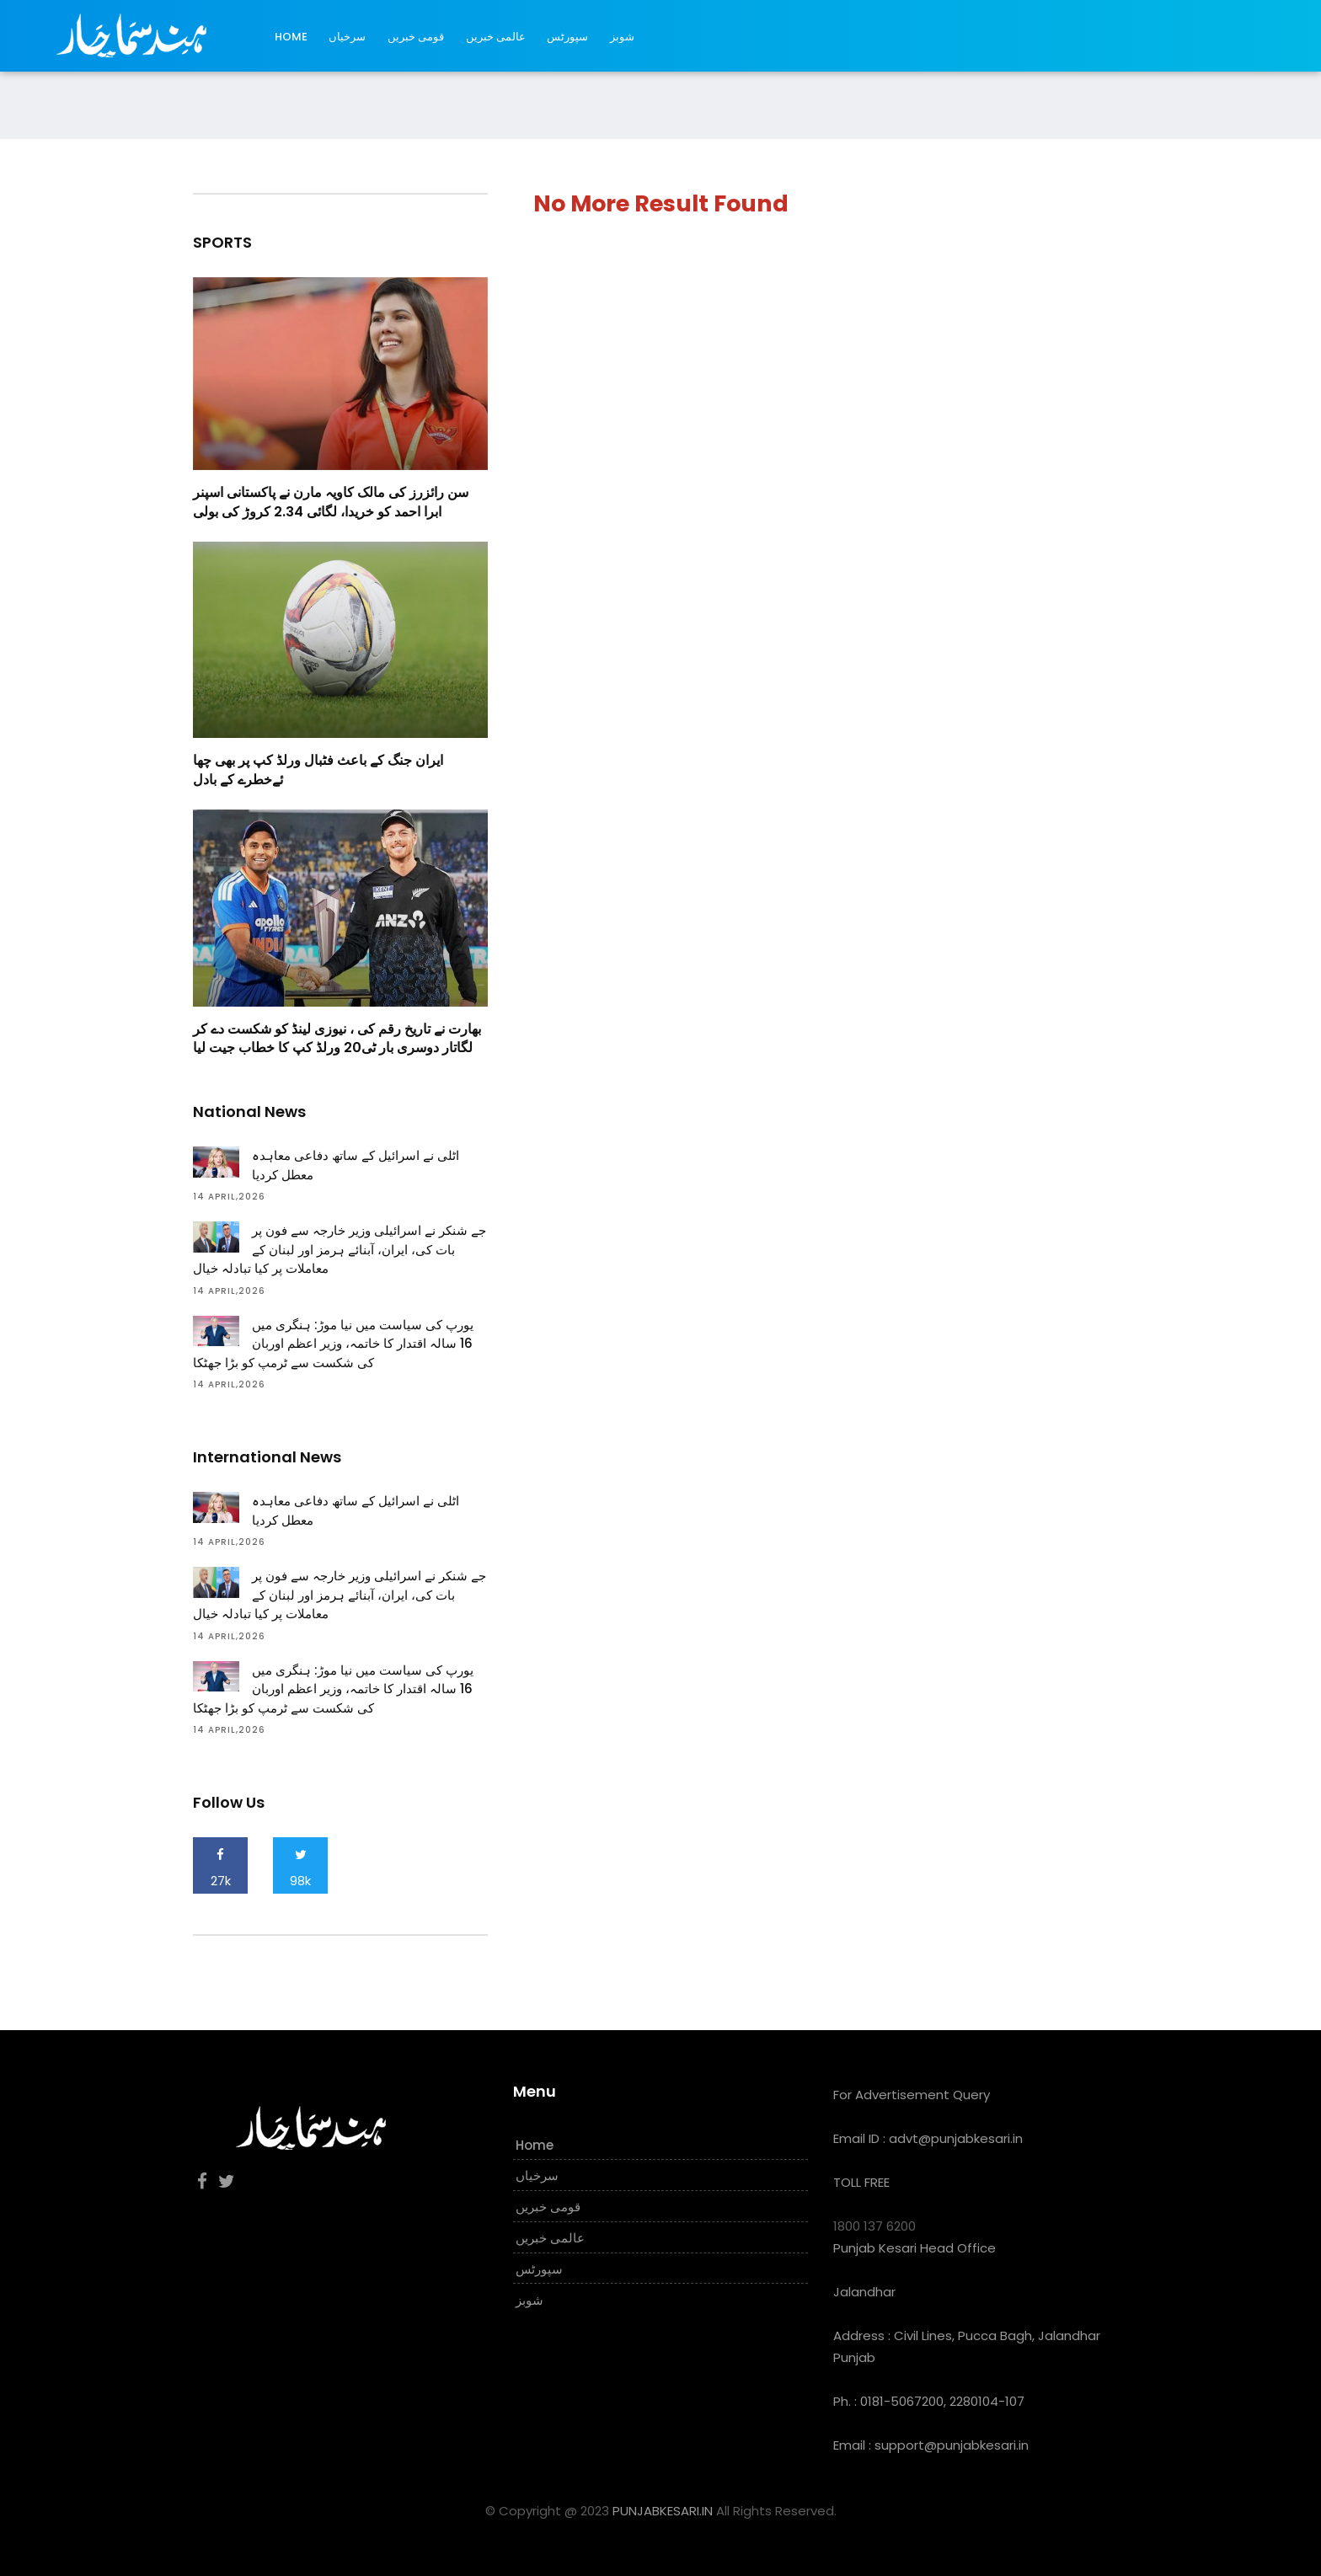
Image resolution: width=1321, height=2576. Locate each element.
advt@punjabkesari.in (956, 2138)
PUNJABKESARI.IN (662, 2511)
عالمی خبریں (496, 37)
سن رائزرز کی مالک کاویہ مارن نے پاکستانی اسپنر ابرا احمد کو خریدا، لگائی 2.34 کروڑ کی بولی (330, 502)
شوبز (622, 37)
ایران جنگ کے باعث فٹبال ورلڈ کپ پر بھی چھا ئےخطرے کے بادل (318, 769)
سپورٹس (567, 37)
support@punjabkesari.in (951, 2445)
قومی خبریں (416, 37)
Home (291, 37)
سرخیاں (347, 37)
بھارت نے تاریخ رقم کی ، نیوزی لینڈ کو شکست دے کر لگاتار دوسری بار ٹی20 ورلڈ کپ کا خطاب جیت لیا (337, 1038)
